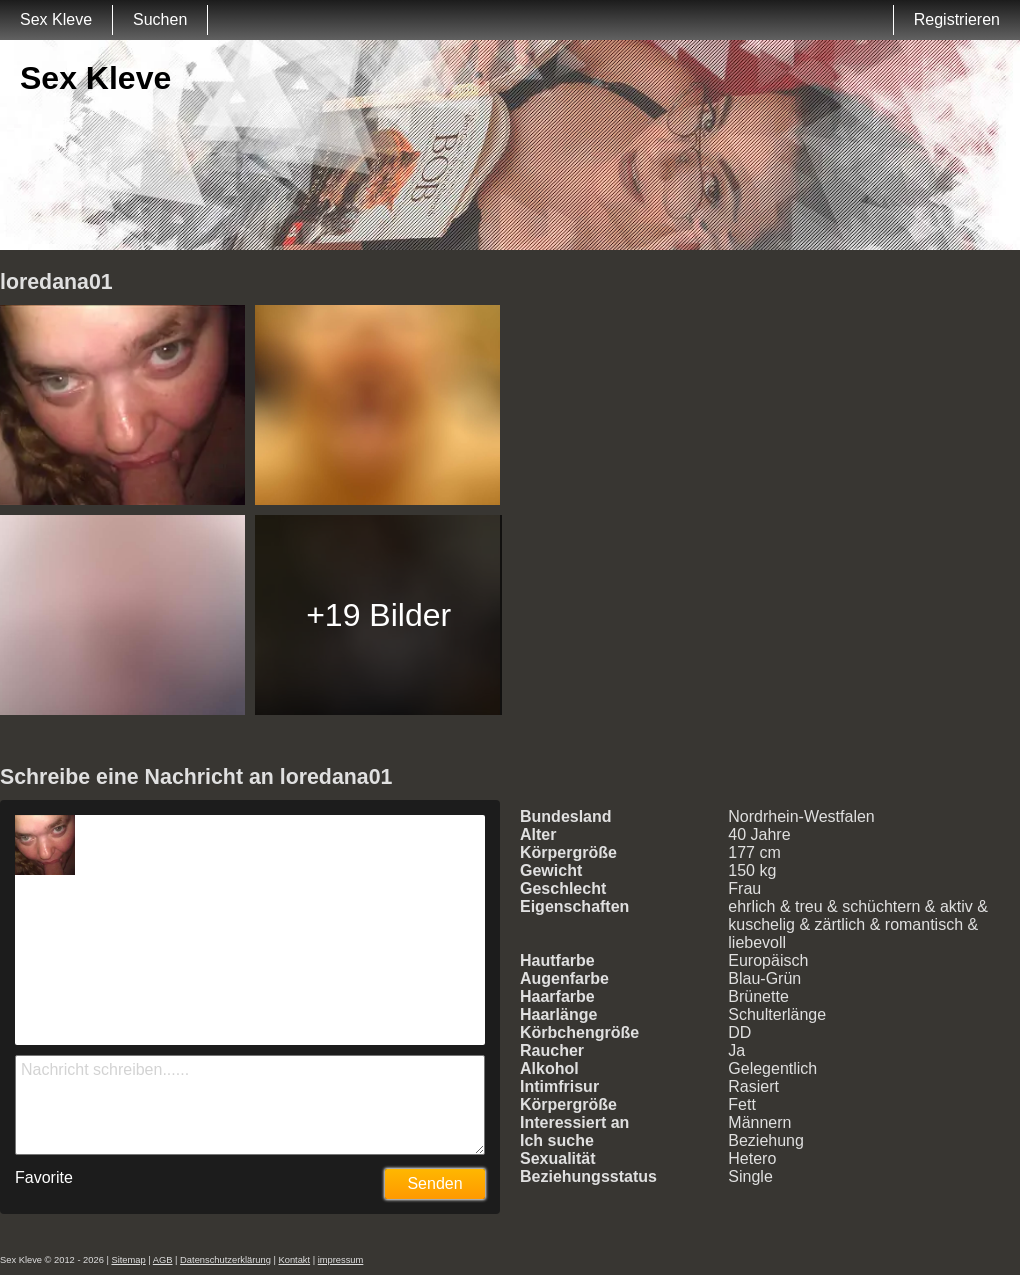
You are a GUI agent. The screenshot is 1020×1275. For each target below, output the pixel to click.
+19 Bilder (378, 615)
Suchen (160, 19)
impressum (341, 1260)
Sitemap (128, 1260)
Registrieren (957, 19)
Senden (434, 1183)
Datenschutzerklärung (225, 1260)
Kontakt (294, 1260)
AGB (163, 1260)
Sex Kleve (56, 19)
